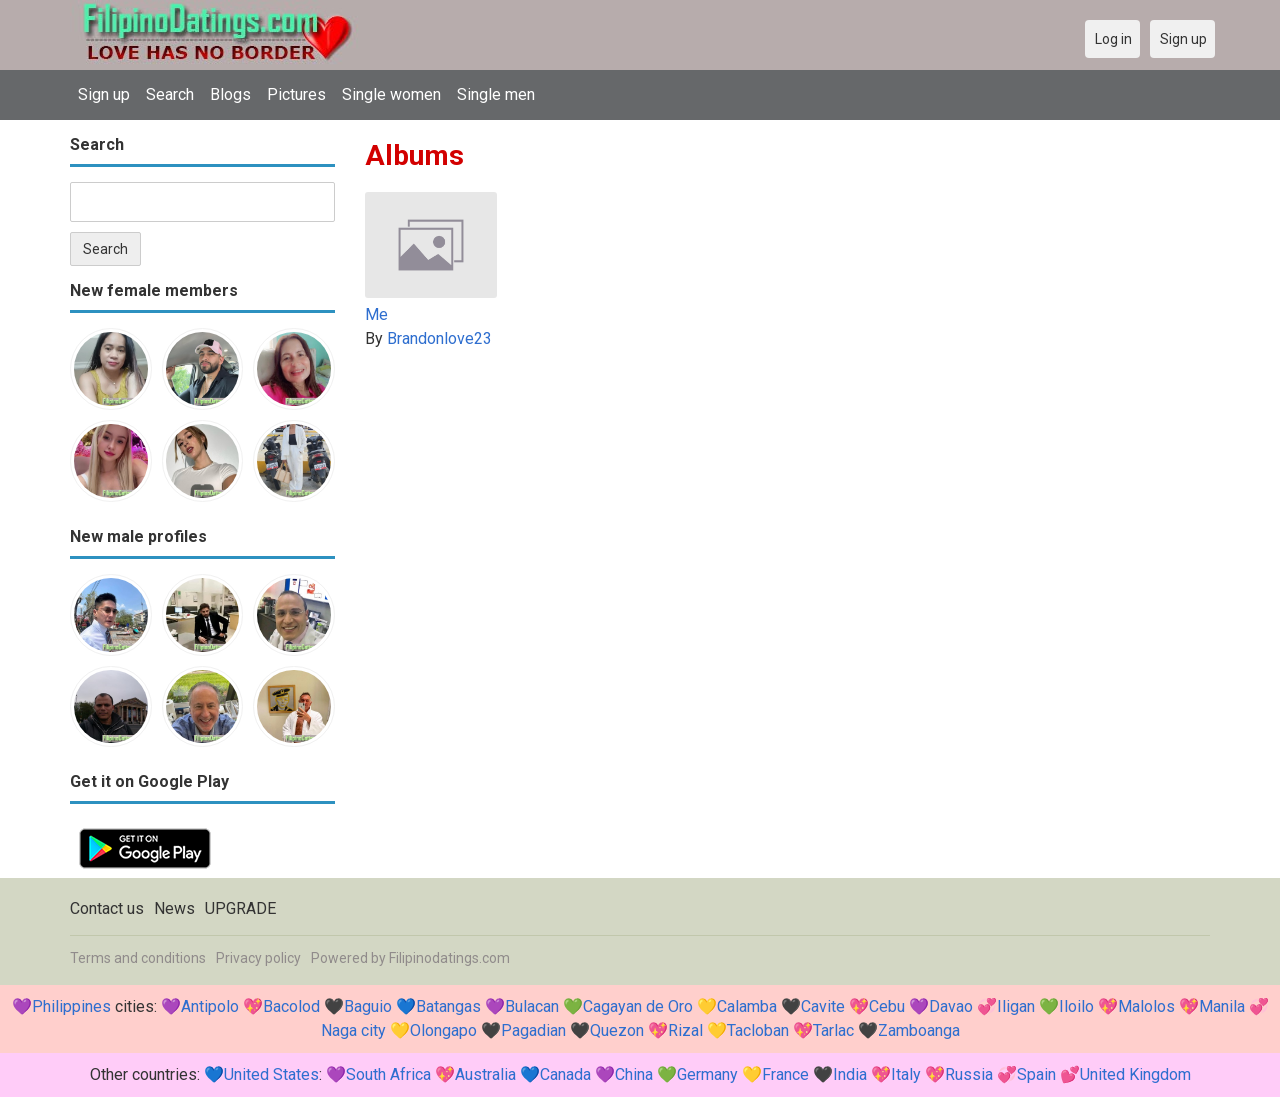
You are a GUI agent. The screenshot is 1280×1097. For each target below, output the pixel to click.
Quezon (617, 1030)
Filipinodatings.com (449, 958)
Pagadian (533, 1030)
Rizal (685, 1030)
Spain (1036, 1074)
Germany (707, 1074)
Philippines (71, 1006)
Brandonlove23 (439, 338)
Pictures (296, 94)
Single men (496, 94)
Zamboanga (919, 1030)
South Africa (388, 1074)
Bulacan (532, 1006)
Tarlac (833, 1030)
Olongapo (443, 1030)
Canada (565, 1074)
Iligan (1016, 1006)
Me (376, 314)
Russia (969, 1074)
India (850, 1074)
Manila (1222, 1006)
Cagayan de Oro (638, 1006)
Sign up (104, 94)
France (785, 1074)
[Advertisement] (787, 506)
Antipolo (210, 1006)
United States (271, 1074)
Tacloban (758, 1030)
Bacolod (291, 1006)
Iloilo (1076, 1006)
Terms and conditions (138, 958)
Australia (485, 1074)
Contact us (107, 908)
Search (170, 94)
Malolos (1146, 1006)
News (174, 908)
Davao (951, 1006)
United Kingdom (1135, 1074)
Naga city (353, 1030)
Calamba (747, 1006)
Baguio (368, 1006)
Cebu (887, 1006)
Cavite (823, 1006)
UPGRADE (240, 908)
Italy (906, 1074)
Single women (391, 94)
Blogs (230, 94)
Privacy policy (258, 958)
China (634, 1074)
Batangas (448, 1006)
